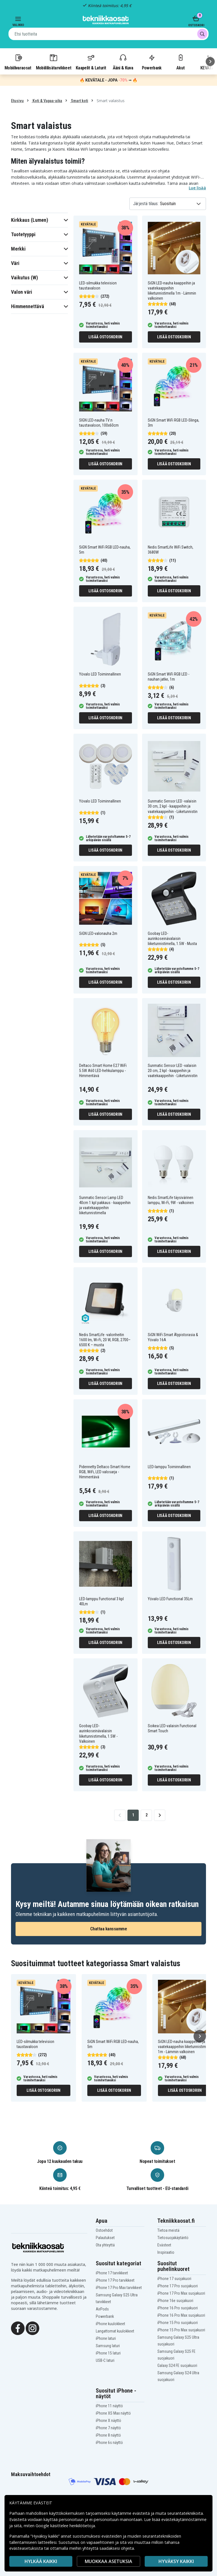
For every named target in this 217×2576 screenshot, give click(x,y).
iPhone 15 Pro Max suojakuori (181, 2330)
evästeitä (142, 2513)
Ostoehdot (104, 2230)
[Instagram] (32, 2328)
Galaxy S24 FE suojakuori (177, 2365)
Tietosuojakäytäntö (172, 2237)
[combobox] (108, 34)
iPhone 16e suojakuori (175, 2300)
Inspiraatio (165, 2252)
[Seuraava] (210, 61)
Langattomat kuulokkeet (115, 2331)
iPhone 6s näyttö (109, 2442)
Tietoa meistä (168, 2230)
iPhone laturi (106, 2338)
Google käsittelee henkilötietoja (65, 2525)
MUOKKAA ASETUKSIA (108, 2561)
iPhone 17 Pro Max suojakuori (181, 2293)
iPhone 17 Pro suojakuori (177, 2286)
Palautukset (105, 2237)
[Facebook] (18, 2328)
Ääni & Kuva (123, 61)
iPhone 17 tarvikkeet (112, 2273)
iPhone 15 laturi (108, 2353)
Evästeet (164, 2245)
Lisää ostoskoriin (105, 337)
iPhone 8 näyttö (108, 2435)
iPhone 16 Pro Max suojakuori (181, 2315)
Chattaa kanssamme (108, 1929)
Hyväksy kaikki (176, 2561)
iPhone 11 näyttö (109, 2406)
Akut (180, 61)
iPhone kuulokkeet (110, 2323)
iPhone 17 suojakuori (174, 2278)
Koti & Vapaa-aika (47, 100)
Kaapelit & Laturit (91, 61)
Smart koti (79, 100)
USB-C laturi (105, 2360)
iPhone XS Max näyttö (113, 2413)
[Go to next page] (159, 1815)
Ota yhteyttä (105, 2245)
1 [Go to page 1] (133, 1815)
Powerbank (152, 61)
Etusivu (17, 100)
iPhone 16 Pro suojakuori (177, 2308)
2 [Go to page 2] (146, 1815)
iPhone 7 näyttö (108, 2428)
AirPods (102, 2309)
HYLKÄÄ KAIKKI (41, 2561)
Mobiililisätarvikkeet (53, 61)
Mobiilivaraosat (18, 61)
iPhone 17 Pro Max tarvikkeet (119, 2287)
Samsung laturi (108, 2345)
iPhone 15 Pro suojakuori (177, 2322)
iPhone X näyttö (108, 2420)
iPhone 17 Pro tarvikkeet (115, 2280)
